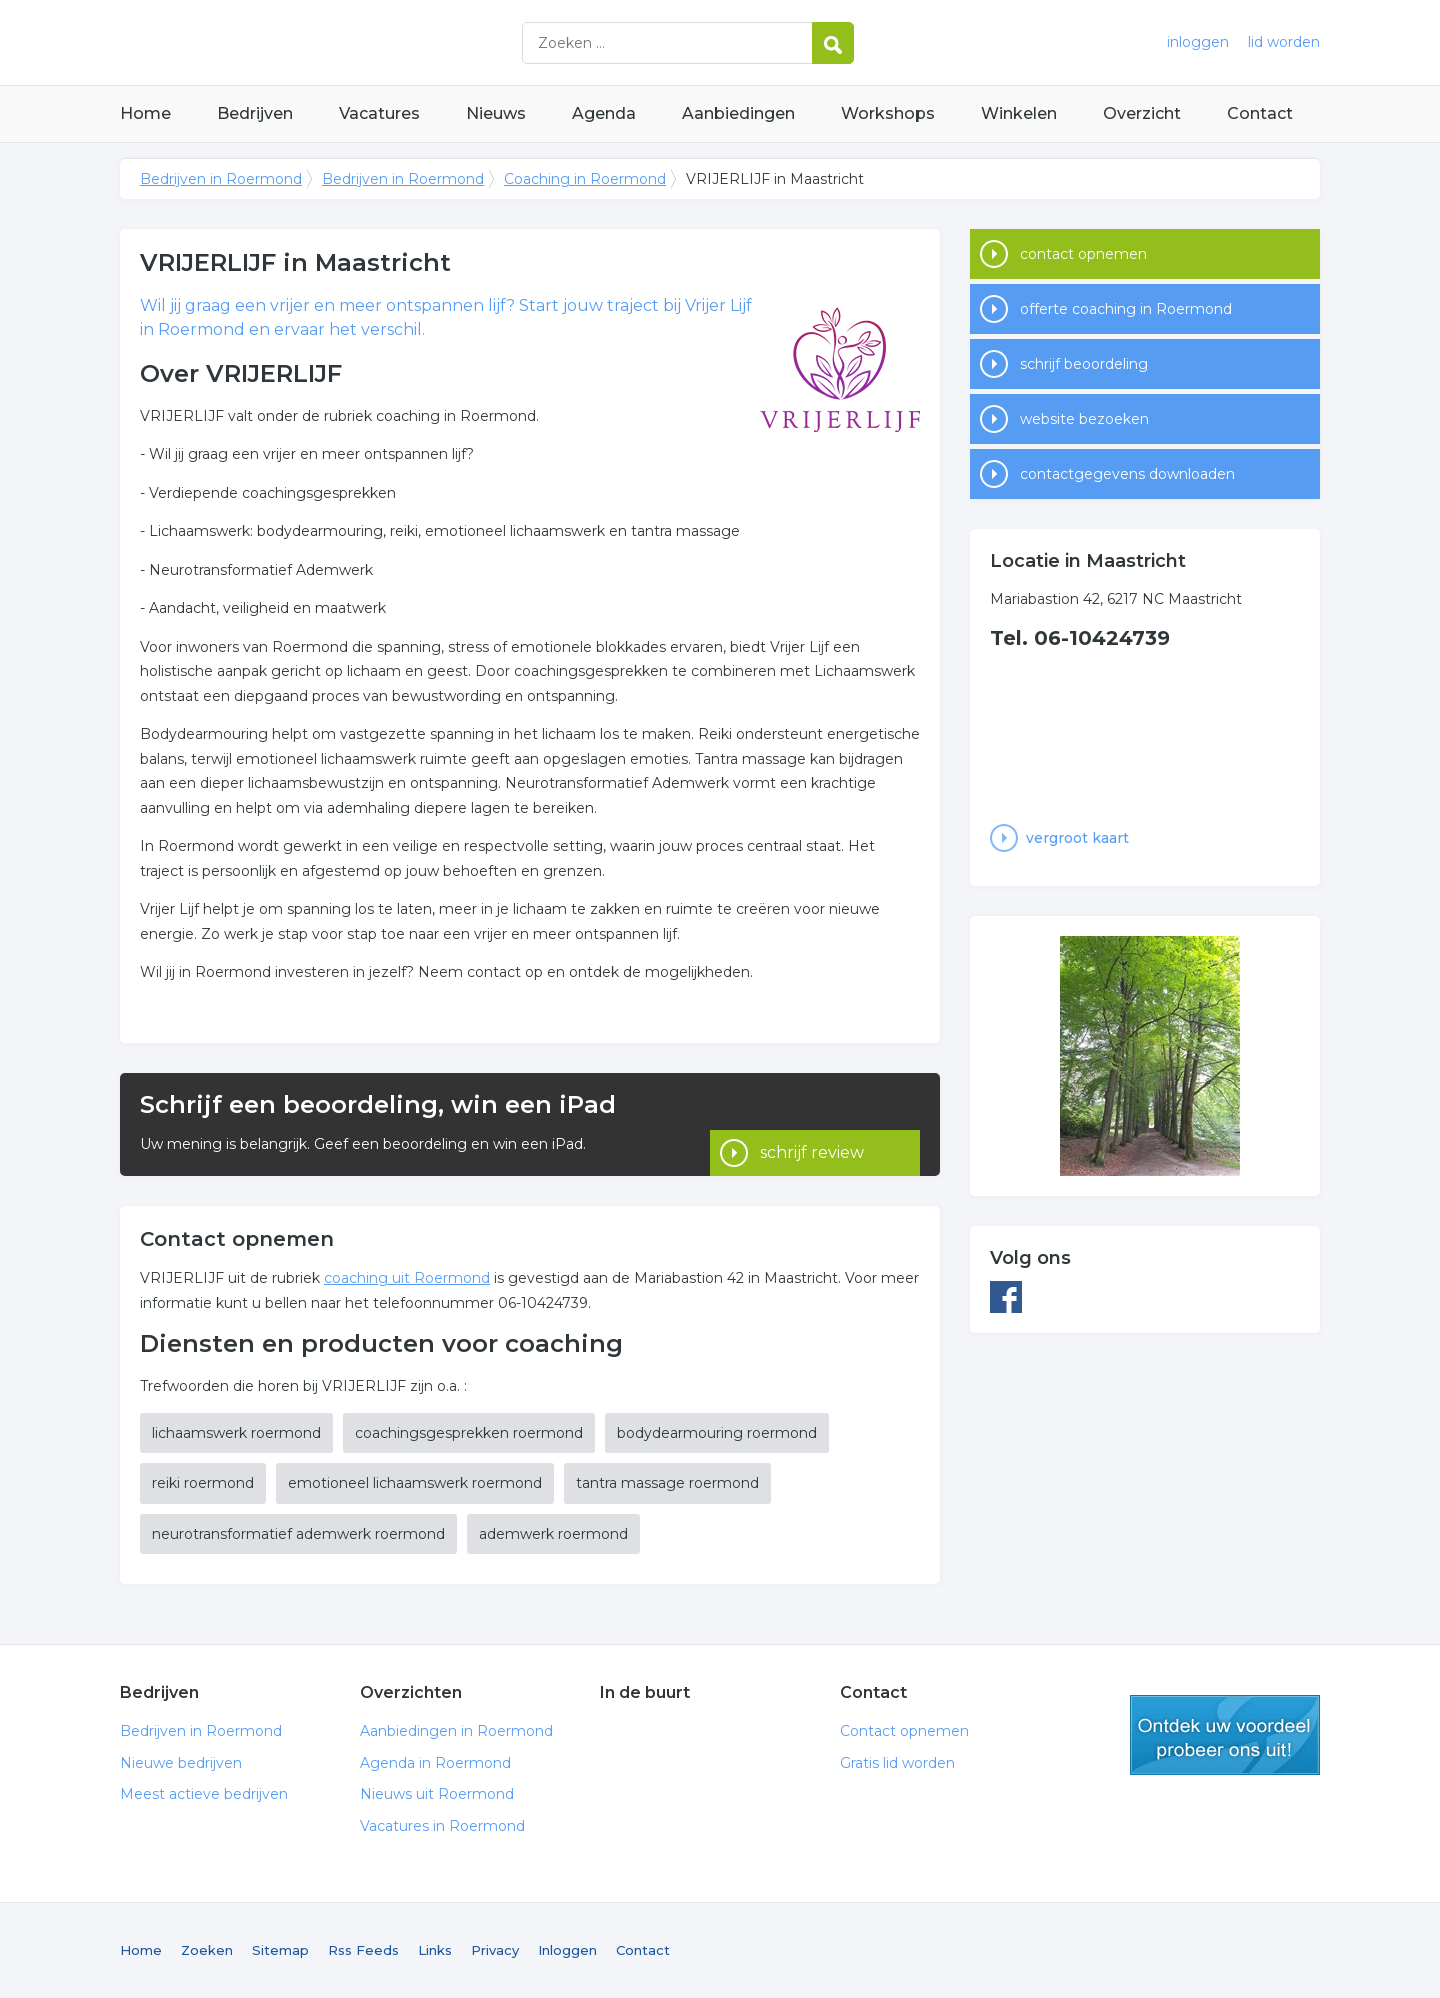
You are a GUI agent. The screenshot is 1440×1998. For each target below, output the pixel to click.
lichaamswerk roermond (236, 1433)
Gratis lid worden (897, 1763)
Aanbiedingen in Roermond (456, 1731)
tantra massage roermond (667, 1483)
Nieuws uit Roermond (437, 1794)
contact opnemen (1083, 254)
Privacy (495, 1950)
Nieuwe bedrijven (181, 1763)
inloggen (1198, 42)
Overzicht (1142, 113)
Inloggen (567, 1950)
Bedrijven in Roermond (370, 42)
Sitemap (280, 1950)
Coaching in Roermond (585, 179)
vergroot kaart (1077, 838)
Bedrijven (255, 113)
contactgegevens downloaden (1127, 474)
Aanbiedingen (738, 113)
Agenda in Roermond (435, 1763)
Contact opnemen (904, 1731)
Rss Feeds (363, 1950)
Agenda (604, 113)
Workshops (888, 113)
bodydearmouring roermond (717, 1433)
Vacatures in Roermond (442, 1826)
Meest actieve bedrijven (204, 1794)
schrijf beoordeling (1084, 364)
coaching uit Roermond (407, 1278)
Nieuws (496, 113)
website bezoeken (1084, 419)
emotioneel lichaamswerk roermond (415, 1483)
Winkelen (1019, 113)
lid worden (1284, 42)
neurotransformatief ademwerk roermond (298, 1534)
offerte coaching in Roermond (1126, 309)
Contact (1260, 113)
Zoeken (207, 1950)
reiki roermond (203, 1483)
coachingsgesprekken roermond (469, 1433)
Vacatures (379, 113)
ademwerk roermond (553, 1534)
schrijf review (812, 1124)
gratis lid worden (1225, 1735)
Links (435, 1950)
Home (145, 113)
